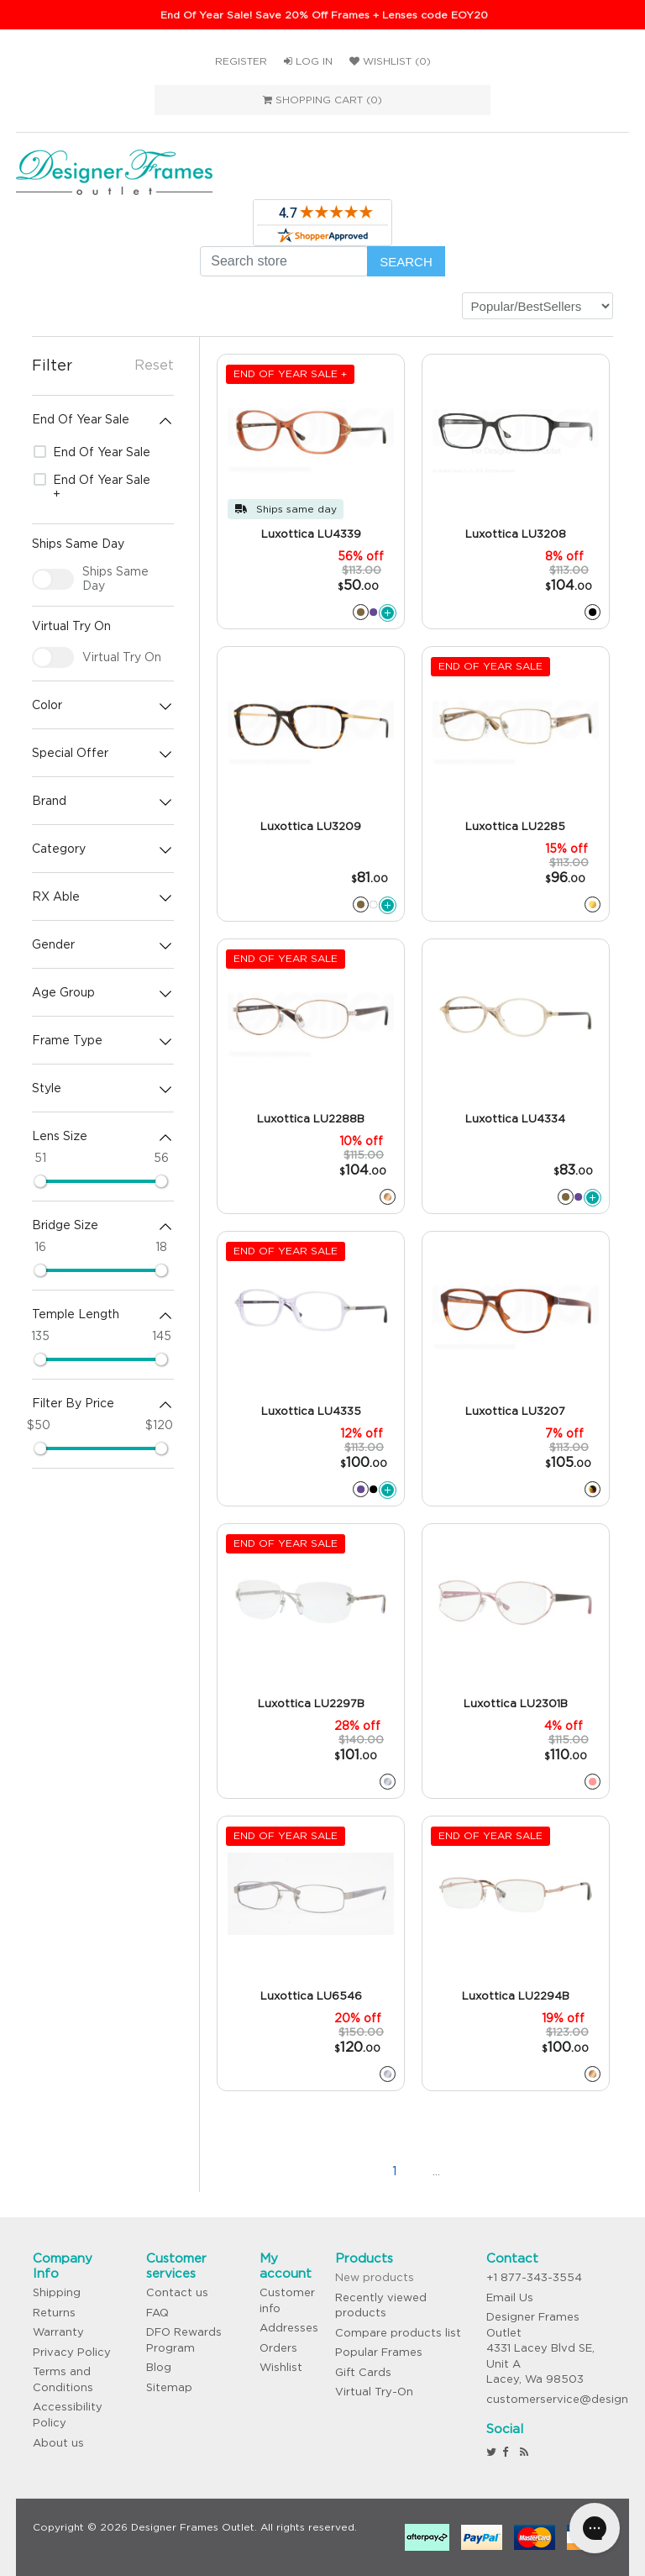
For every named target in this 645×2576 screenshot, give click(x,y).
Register (241, 60)
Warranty (58, 2332)
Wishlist (281, 2367)
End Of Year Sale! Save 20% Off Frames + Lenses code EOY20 (324, 14)
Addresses (289, 2327)
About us (58, 2443)
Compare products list (398, 2332)
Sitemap (169, 2387)
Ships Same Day (115, 578)
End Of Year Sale (92, 452)
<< (310, 2171)
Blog (158, 2367)
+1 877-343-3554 (534, 2277)
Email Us (509, 2297)
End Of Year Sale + (91, 487)
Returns (54, 2312)
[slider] (40, 1181)
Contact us (177, 2292)
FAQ (157, 2312)
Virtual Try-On (374, 2391)
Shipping (57, 2292)
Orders (278, 2348)
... (436, 2171)
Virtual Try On (121, 657)
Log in (308, 60)
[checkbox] (53, 579)
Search (406, 262)
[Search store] (284, 261)
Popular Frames (378, 2352)
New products (374, 2277)
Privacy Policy (72, 2352)
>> (520, 2171)
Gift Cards (363, 2372)
